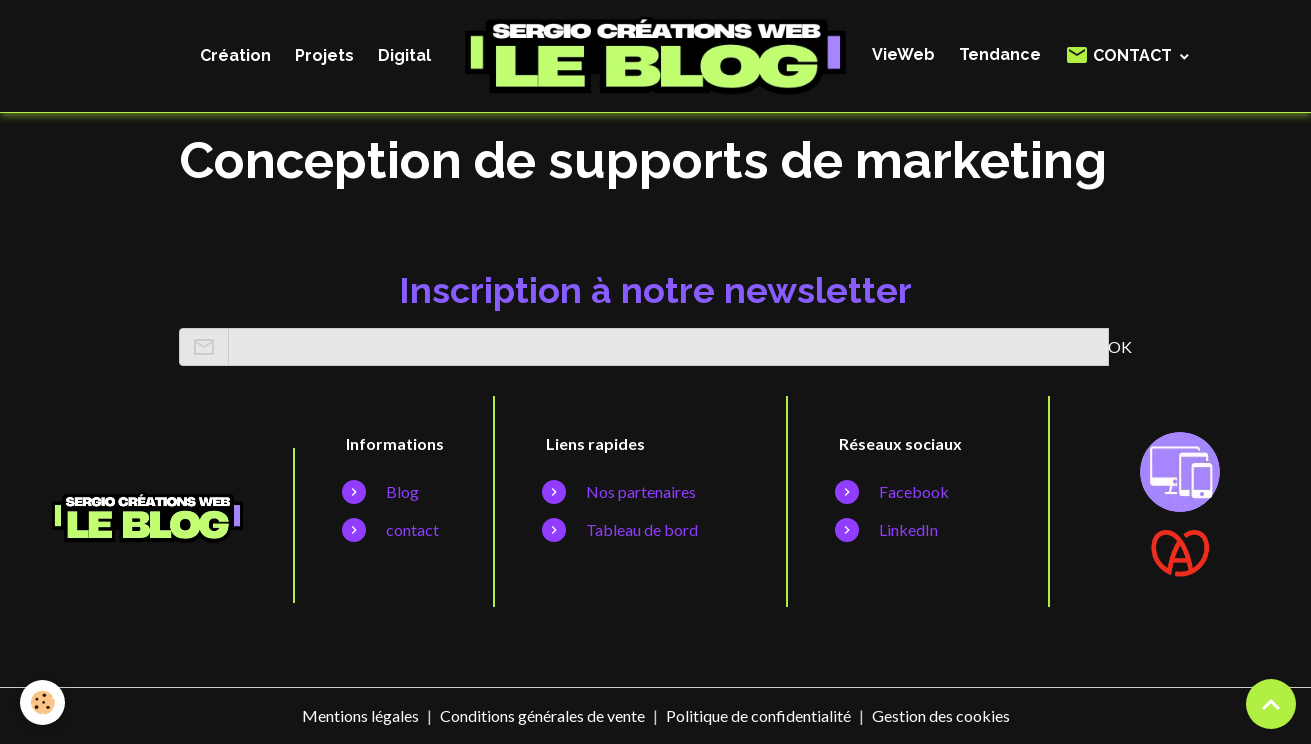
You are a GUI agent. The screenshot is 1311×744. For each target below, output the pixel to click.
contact (412, 529)
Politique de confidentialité (758, 715)
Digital (404, 55)
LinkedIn (908, 529)
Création (235, 55)
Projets (324, 55)
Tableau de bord (642, 529)
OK (1120, 346)
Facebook (914, 491)
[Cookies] (42, 702)
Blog (402, 491)
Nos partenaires (641, 491)
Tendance (1000, 54)
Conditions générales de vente (542, 715)
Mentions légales (360, 715)
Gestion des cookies (941, 715)
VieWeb (903, 54)
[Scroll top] (1271, 704)
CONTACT (1120, 55)
